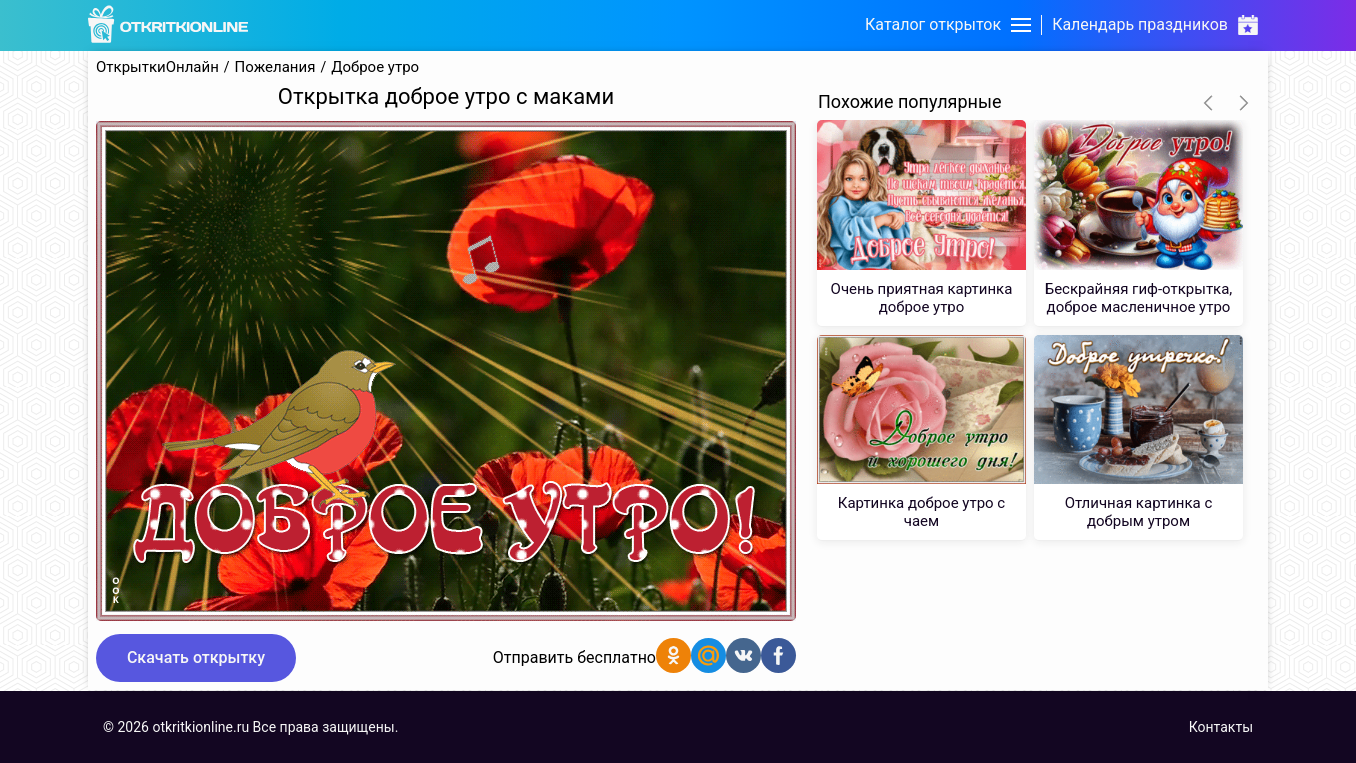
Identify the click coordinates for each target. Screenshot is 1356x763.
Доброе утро (375, 67)
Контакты (1221, 727)
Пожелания (275, 67)
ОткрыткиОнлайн (157, 67)
